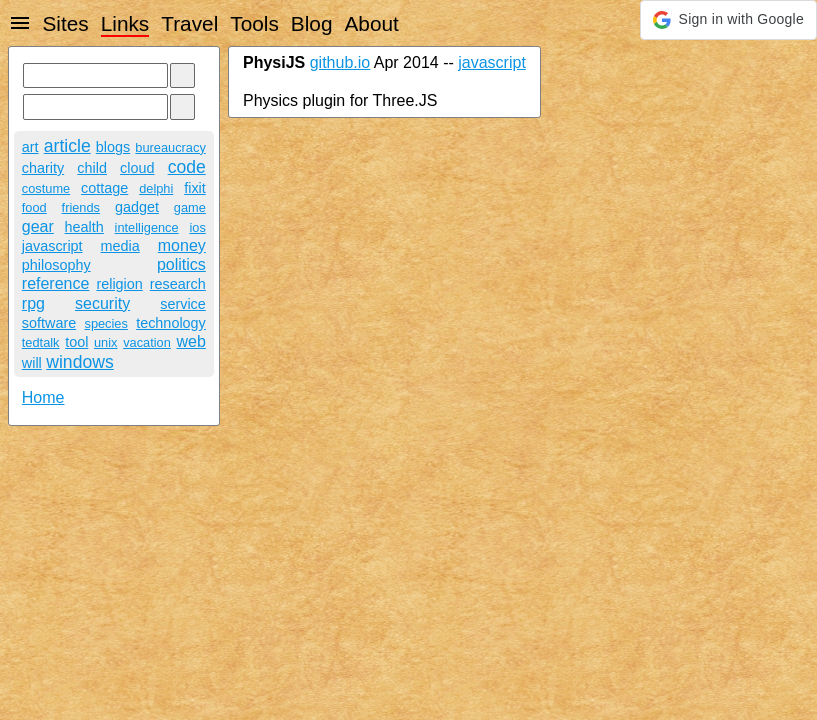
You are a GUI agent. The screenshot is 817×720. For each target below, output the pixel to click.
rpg (33, 303)
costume (46, 188)
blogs (113, 147)
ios (197, 227)
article (67, 146)
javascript (52, 246)
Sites (65, 23)
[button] (728, 20)
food (34, 207)
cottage (104, 188)
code (187, 167)
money (182, 245)
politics (181, 264)
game (190, 207)
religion (119, 284)
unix (105, 342)
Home (43, 397)
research (178, 284)
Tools (254, 23)
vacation (147, 342)
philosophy (56, 265)
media (120, 246)
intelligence (147, 227)
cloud (137, 168)
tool (76, 342)
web (190, 341)
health (84, 227)
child (92, 168)
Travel (189, 23)
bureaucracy (170, 147)
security (102, 303)
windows (79, 362)
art (30, 147)
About (371, 23)
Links (125, 23)
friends (81, 207)
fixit (195, 188)
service (183, 304)
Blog (312, 23)
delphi (156, 188)
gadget (137, 207)
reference (56, 283)
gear (38, 226)
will (32, 363)
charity (43, 168)
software (49, 323)
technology (171, 323)
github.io (340, 62)
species (105, 323)
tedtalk (41, 342)
